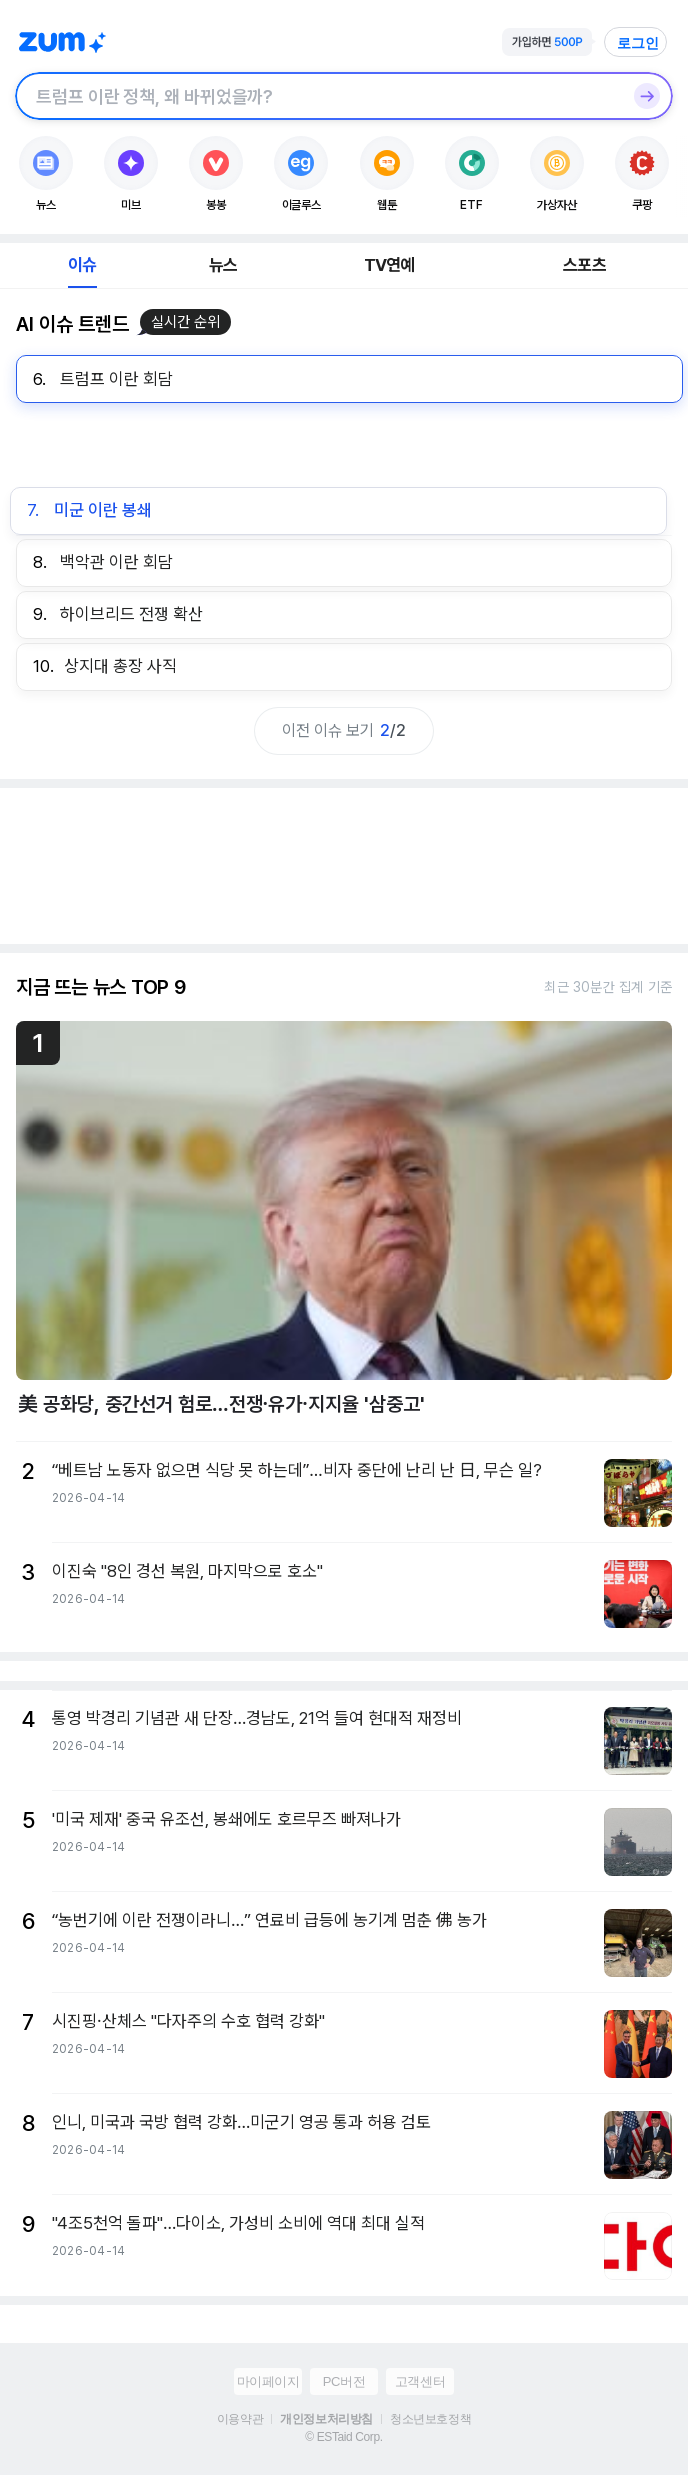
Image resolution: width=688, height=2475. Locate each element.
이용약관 (240, 2419)
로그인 (638, 43)
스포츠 (584, 265)
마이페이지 (268, 2381)
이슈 (82, 265)
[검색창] (318, 96)
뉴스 (223, 265)
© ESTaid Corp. (343, 2437)
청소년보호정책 (430, 2419)
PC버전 (344, 2381)
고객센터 (420, 2381)
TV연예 (389, 265)
